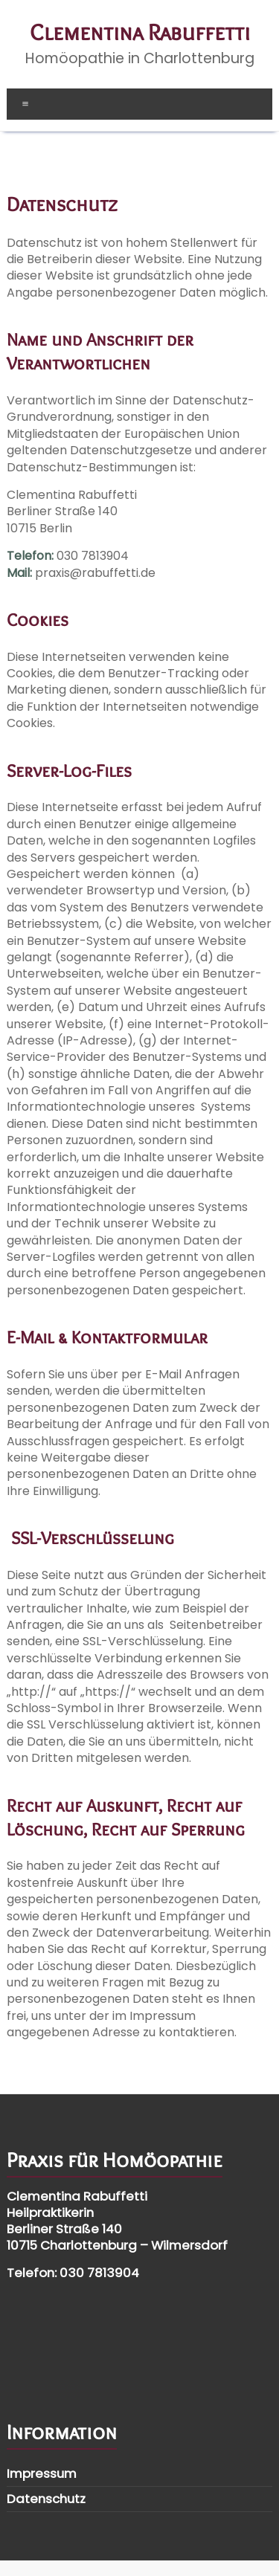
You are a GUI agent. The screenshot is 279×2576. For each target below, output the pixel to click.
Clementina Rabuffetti (140, 32)
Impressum (42, 2473)
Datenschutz (46, 2499)
